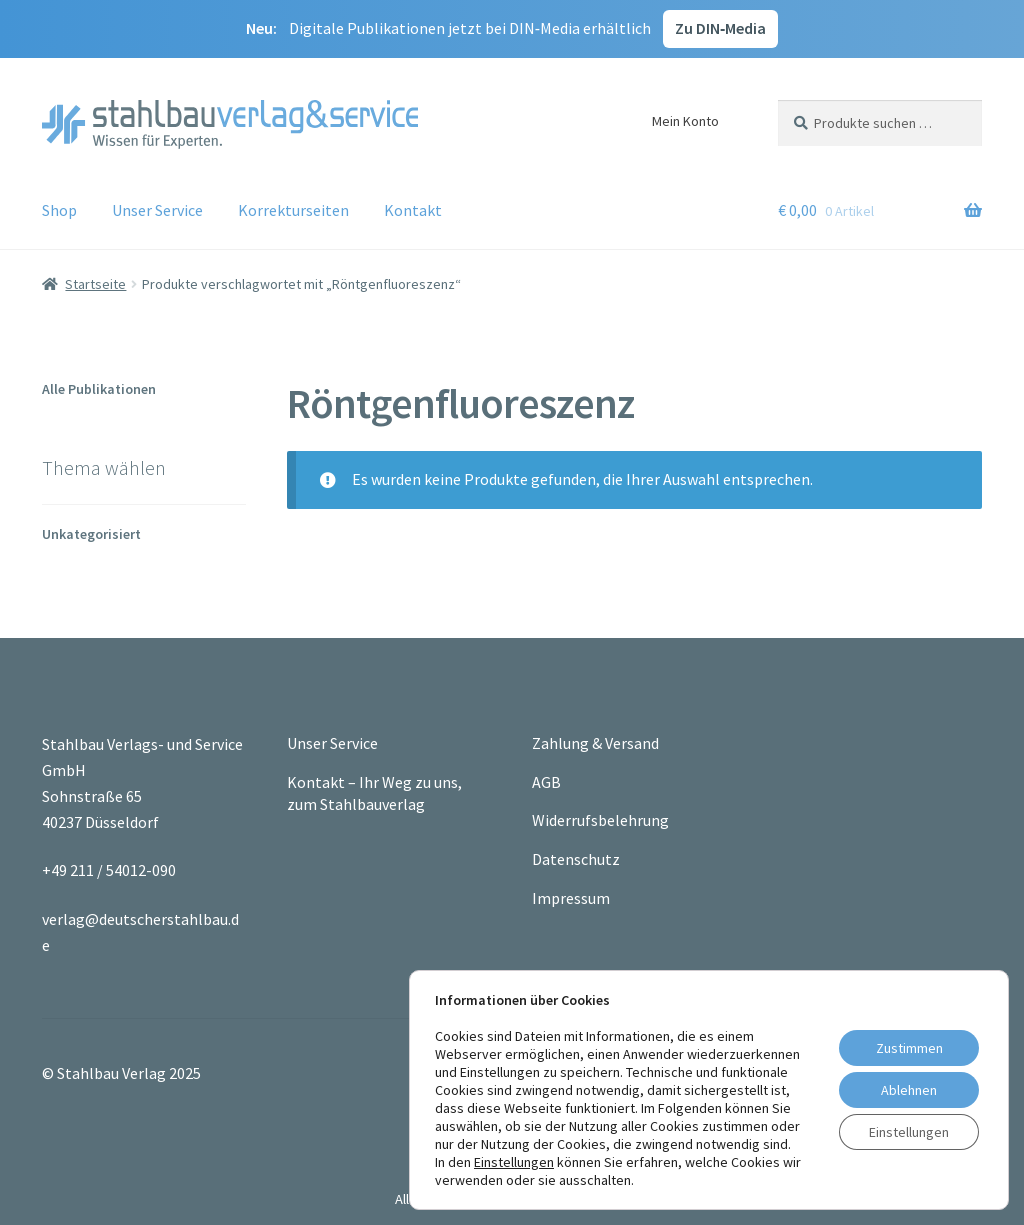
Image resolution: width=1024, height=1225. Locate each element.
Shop (59, 210)
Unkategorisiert (91, 534)
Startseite (95, 284)
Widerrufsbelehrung (600, 820)
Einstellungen (514, 1162)
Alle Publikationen (99, 389)
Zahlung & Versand (595, 743)
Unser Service (157, 210)
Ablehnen (909, 1090)
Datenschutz (576, 859)
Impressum (571, 898)
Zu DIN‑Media (720, 28)
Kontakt (413, 210)
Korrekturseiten (293, 210)
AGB (546, 782)
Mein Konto (685, 121)
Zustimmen (909, 1048)
